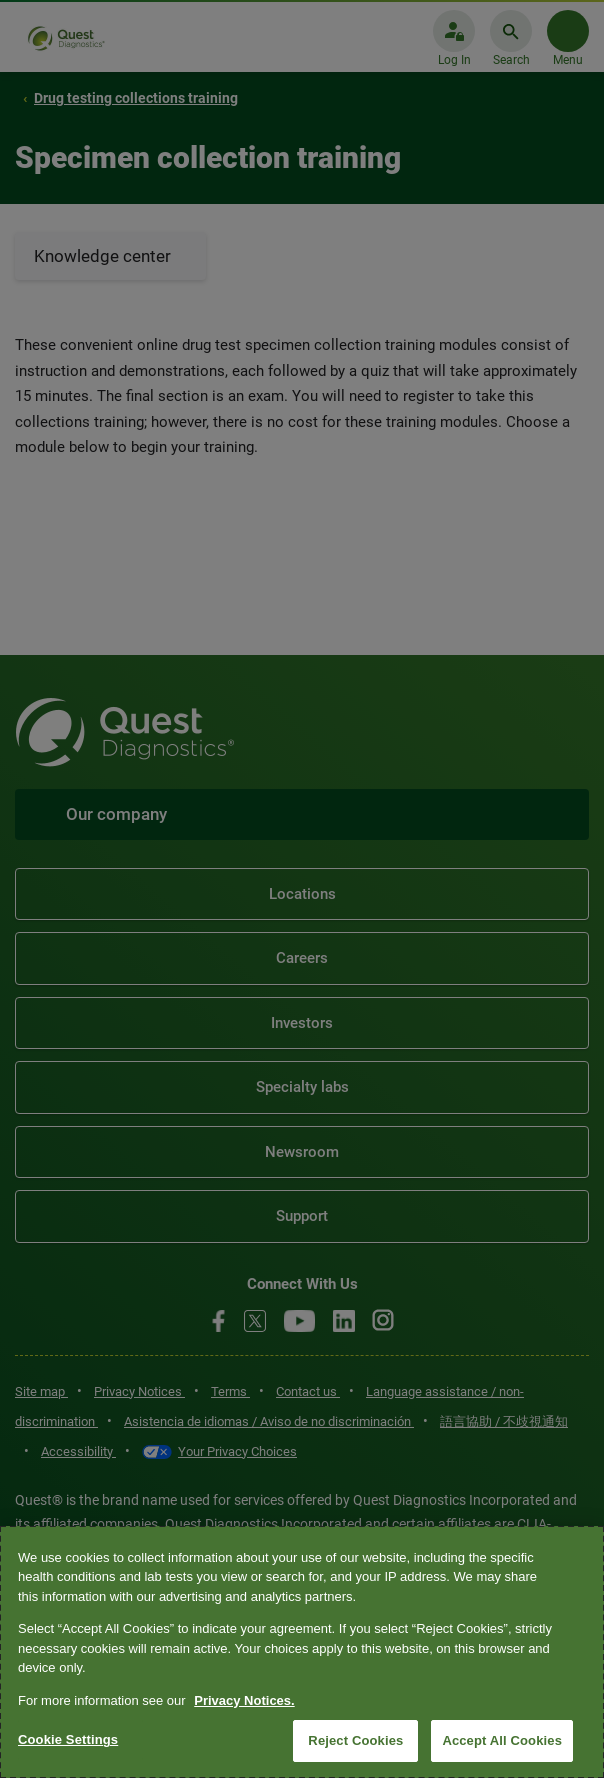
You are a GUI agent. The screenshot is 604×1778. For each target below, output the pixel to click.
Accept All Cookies (502, 1740)
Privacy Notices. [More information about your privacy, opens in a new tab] (244, 1700)
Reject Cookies (355, 1740)
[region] (302, 1652)
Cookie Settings (68, 1739)
